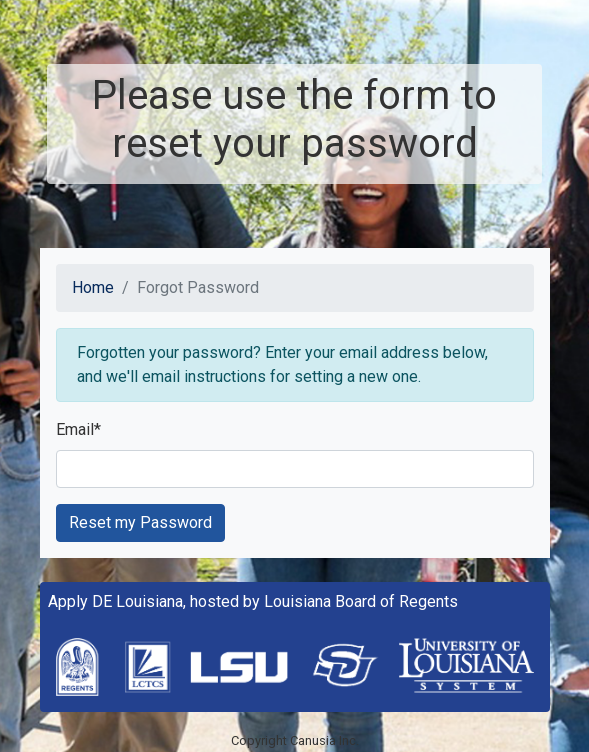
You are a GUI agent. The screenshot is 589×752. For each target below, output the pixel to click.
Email (78, 429)
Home (93, 287)
